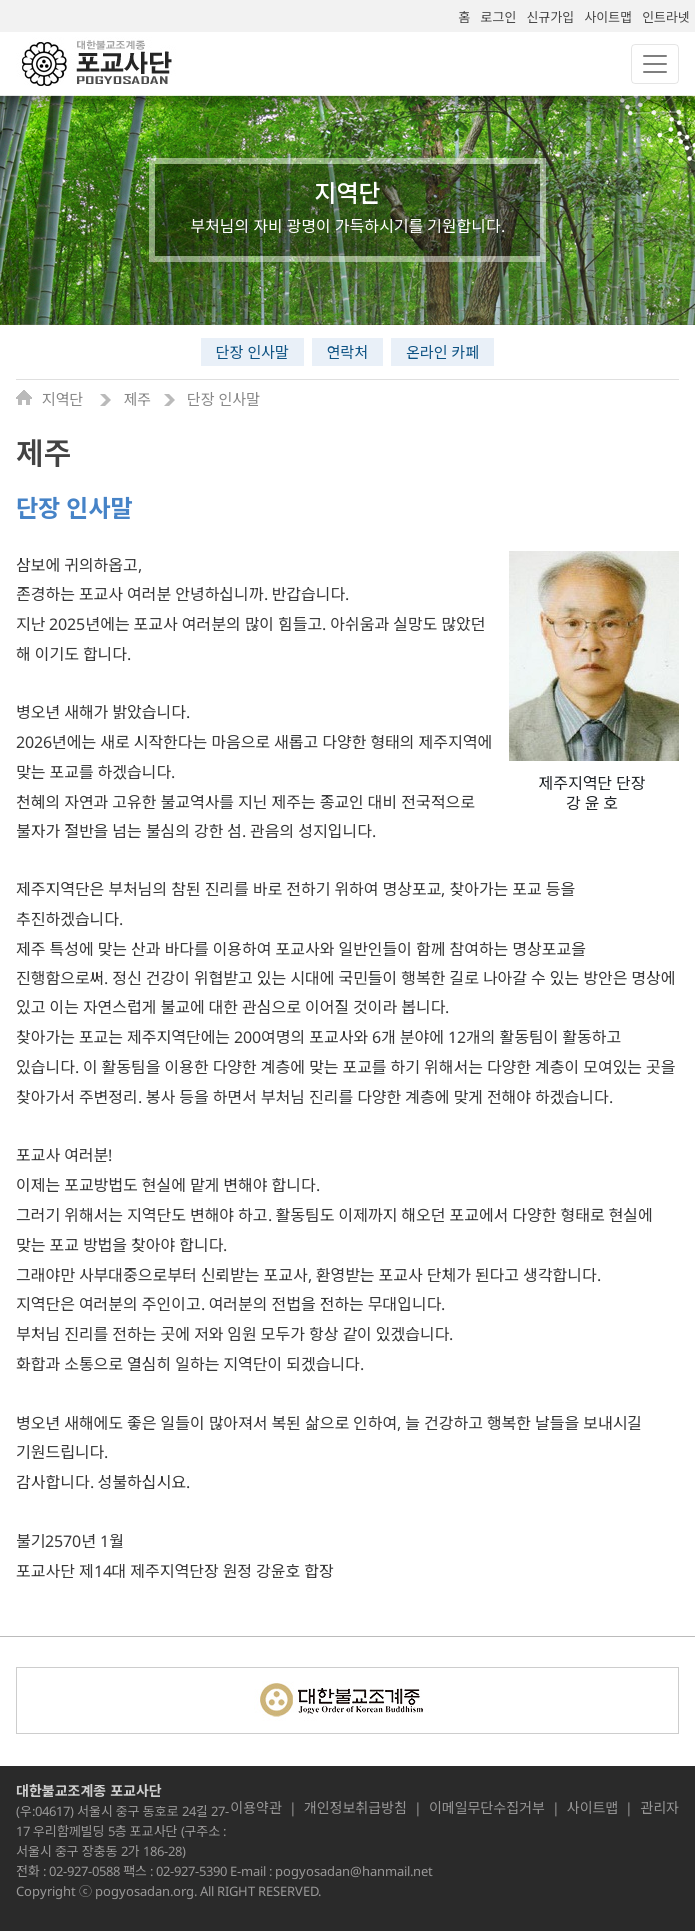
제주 (137, 399)
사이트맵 (608, 17)
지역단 (64, 399)
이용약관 (256, 1808)
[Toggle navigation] (655, 64)
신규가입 (550, 17)
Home (29, 397)
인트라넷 (666, 17)
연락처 (347, 352)
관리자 (659, 1808)
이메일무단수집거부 (487, 1808)
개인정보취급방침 (355, 1808)
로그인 (499, 17)
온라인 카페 (442, 352)
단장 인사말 (252, 352)
